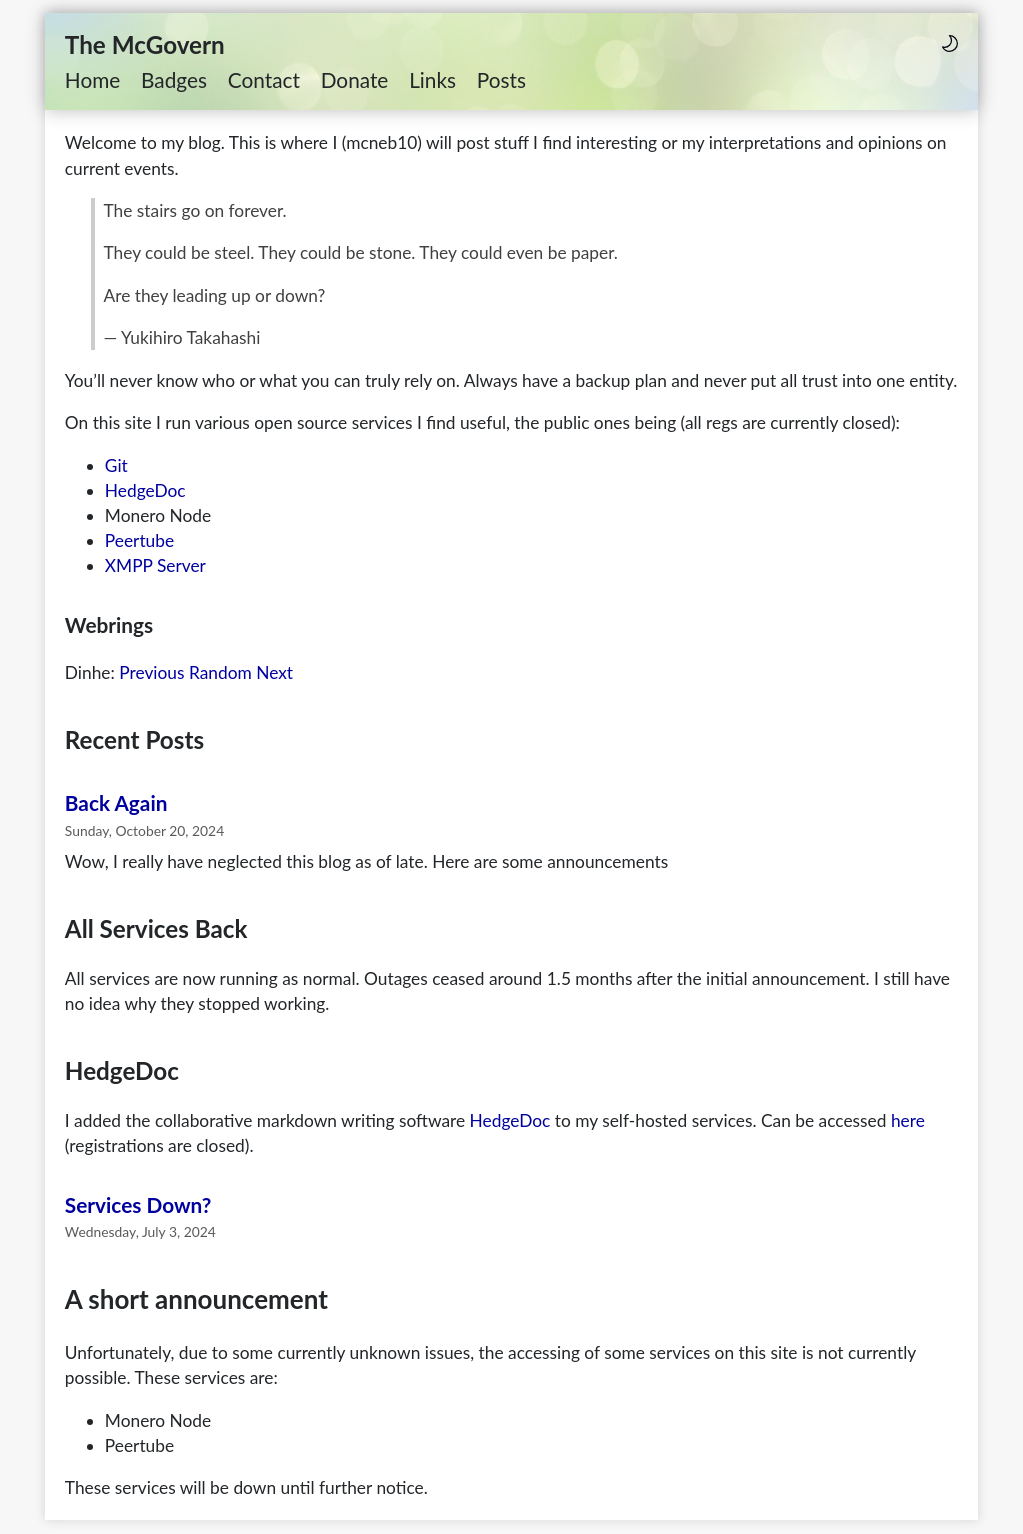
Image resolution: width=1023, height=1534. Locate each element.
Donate (355, 80)
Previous (151, 672)
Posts (501, 80)
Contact (264, 80)
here (908, 1120)
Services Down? (138, 1204)
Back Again (116, 802)
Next (274, 672)
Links (432, 80)
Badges (174, 80)
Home (92, 80)
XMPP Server (155, 565)
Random (220, 672)
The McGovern (145, 44)
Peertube (139, 540)
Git (116, 465)
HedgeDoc (145, 490)
